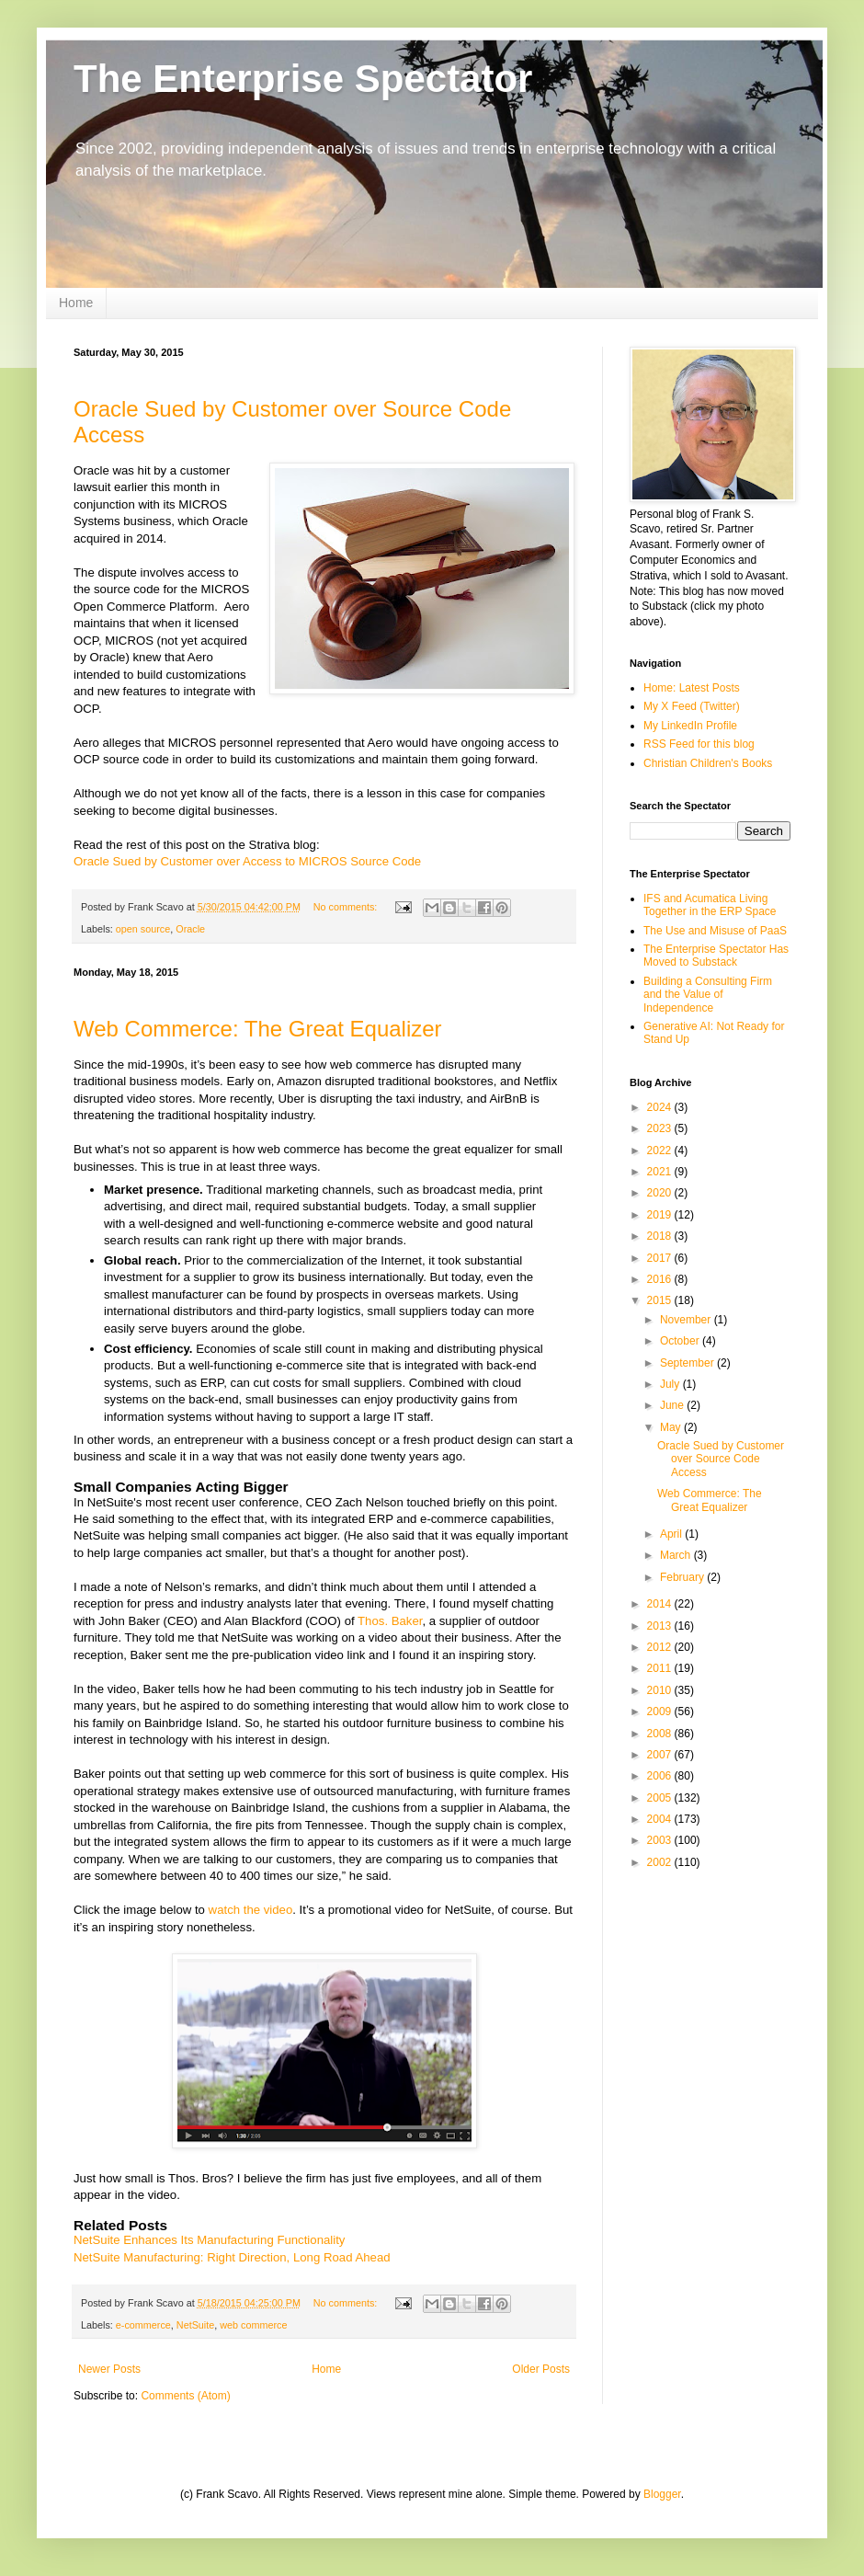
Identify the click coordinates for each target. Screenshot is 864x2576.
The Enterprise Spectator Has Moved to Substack (716, 955)
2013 (661, 1626)
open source (143, 928)
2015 (661, 1300)
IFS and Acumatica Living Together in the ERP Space (710, 905)
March (677, 1555)
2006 (661, 1775)
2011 (661, 1668)
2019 (661, 1214)
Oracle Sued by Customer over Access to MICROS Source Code (247, 861)
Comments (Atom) (185, 2395)
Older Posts (541, 2369)
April (672, 1534)
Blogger (662, 2494)
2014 (661, 1603)
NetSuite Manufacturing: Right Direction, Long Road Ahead (232, 2257)
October (681, 1340)
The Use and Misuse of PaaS (715, 930)
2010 (661, 1690)
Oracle (190, 928)
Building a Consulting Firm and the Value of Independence (707, 994)
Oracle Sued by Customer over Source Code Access (720, 1459)
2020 (661, 1192)
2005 (661, 1798)
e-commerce (143, 2324)
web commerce (253, 2324)
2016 (661, 1279)
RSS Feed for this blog (699, 744)
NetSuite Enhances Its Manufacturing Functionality (209, 2240)
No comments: (347, 906)
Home (76, 302)
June (673, 1405)
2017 (661, 1258)
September (688, 1363)
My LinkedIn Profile (690, 725)
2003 (661, 1840)
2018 (661, 1236)
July (671, 1384)
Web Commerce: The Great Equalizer (258, 1028)
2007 (661, 1754)
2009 (661, 1711)
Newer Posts (109, 2369)
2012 (661, 1647)
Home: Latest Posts (691, 687)
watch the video (251, 1910)
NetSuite (195, 2324)
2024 (661, 1107)
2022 (661, 1150)
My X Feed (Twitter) (691, 706)
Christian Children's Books (707, 763)
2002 (661, 1862)
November (687, 1319)
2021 (661, 1171)
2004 (661, 1819)
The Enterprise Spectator (303, 78)
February (683, 1577)
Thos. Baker (390, 1621)
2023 (661, 1128)
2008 (661, 1733)
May (672, 1427)
